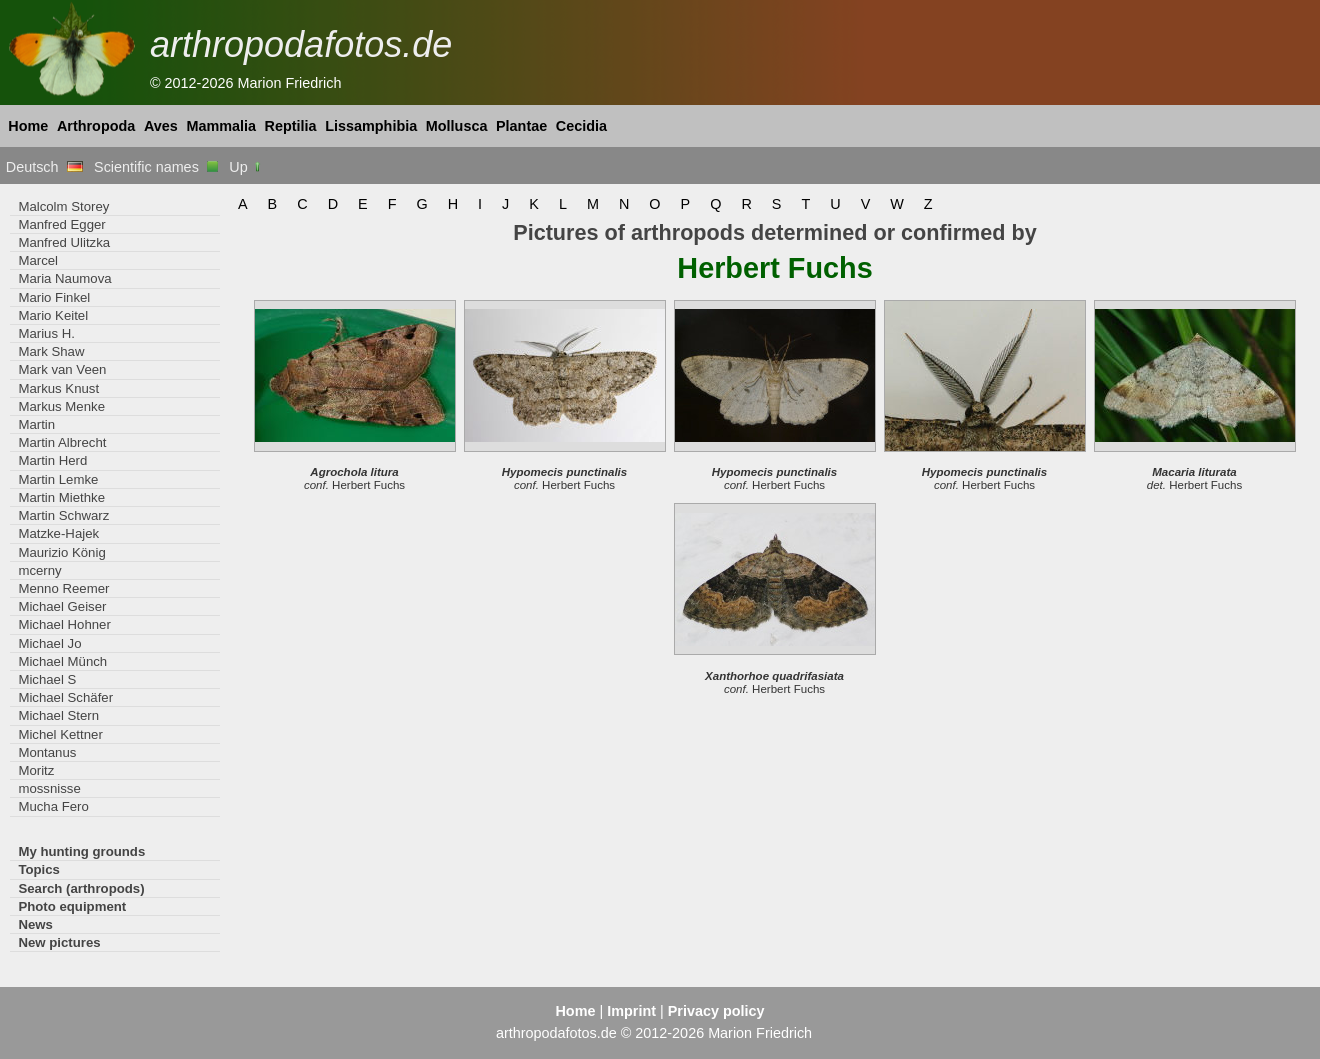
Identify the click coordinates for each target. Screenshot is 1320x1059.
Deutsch (44, 167)
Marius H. (46, 333)
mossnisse (49, 788)
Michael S (47, 679)
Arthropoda (96, 126)
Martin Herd (52, 460)
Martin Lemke (58, 479)
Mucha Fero (53, 806)
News (35, 924)
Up (245, 167)
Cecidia (581, 126)
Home (28, 126)
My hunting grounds (81, 851)
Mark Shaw (51, 351)
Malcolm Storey (63, 206)
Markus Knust (58, 388)
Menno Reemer (63, 588)
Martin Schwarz (63, 515)
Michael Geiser (62, 606)
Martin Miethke (61, 497)
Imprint (631, 1011)
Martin (36, 424)
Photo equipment (72, 906)
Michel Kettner (60, 734)
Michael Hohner (64, 624)
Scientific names (156, 167)
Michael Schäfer (65, 697)
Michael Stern (58, 715)
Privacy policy (716, 1011)
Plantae (521, 126)
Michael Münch (62, 661)
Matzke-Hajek (58, 533)
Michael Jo (49, 643)
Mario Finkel (54, 297)
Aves (161, 126)
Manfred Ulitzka (64, 242)
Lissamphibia (371, 126)
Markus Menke (61, 406)
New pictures (59, 942)
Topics (39, 869)
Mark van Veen (62, 369)
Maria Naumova (64, 278)
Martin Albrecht (62, 442)
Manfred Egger (61, 224)
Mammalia (221, 126)
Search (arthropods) (81, 888)
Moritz (36, 770)
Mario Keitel (53, 315)
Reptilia (291, 126)
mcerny (39, 570)
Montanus (47, 752)
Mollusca (457, 126)
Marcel (38, 260)
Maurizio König (61, 552)
